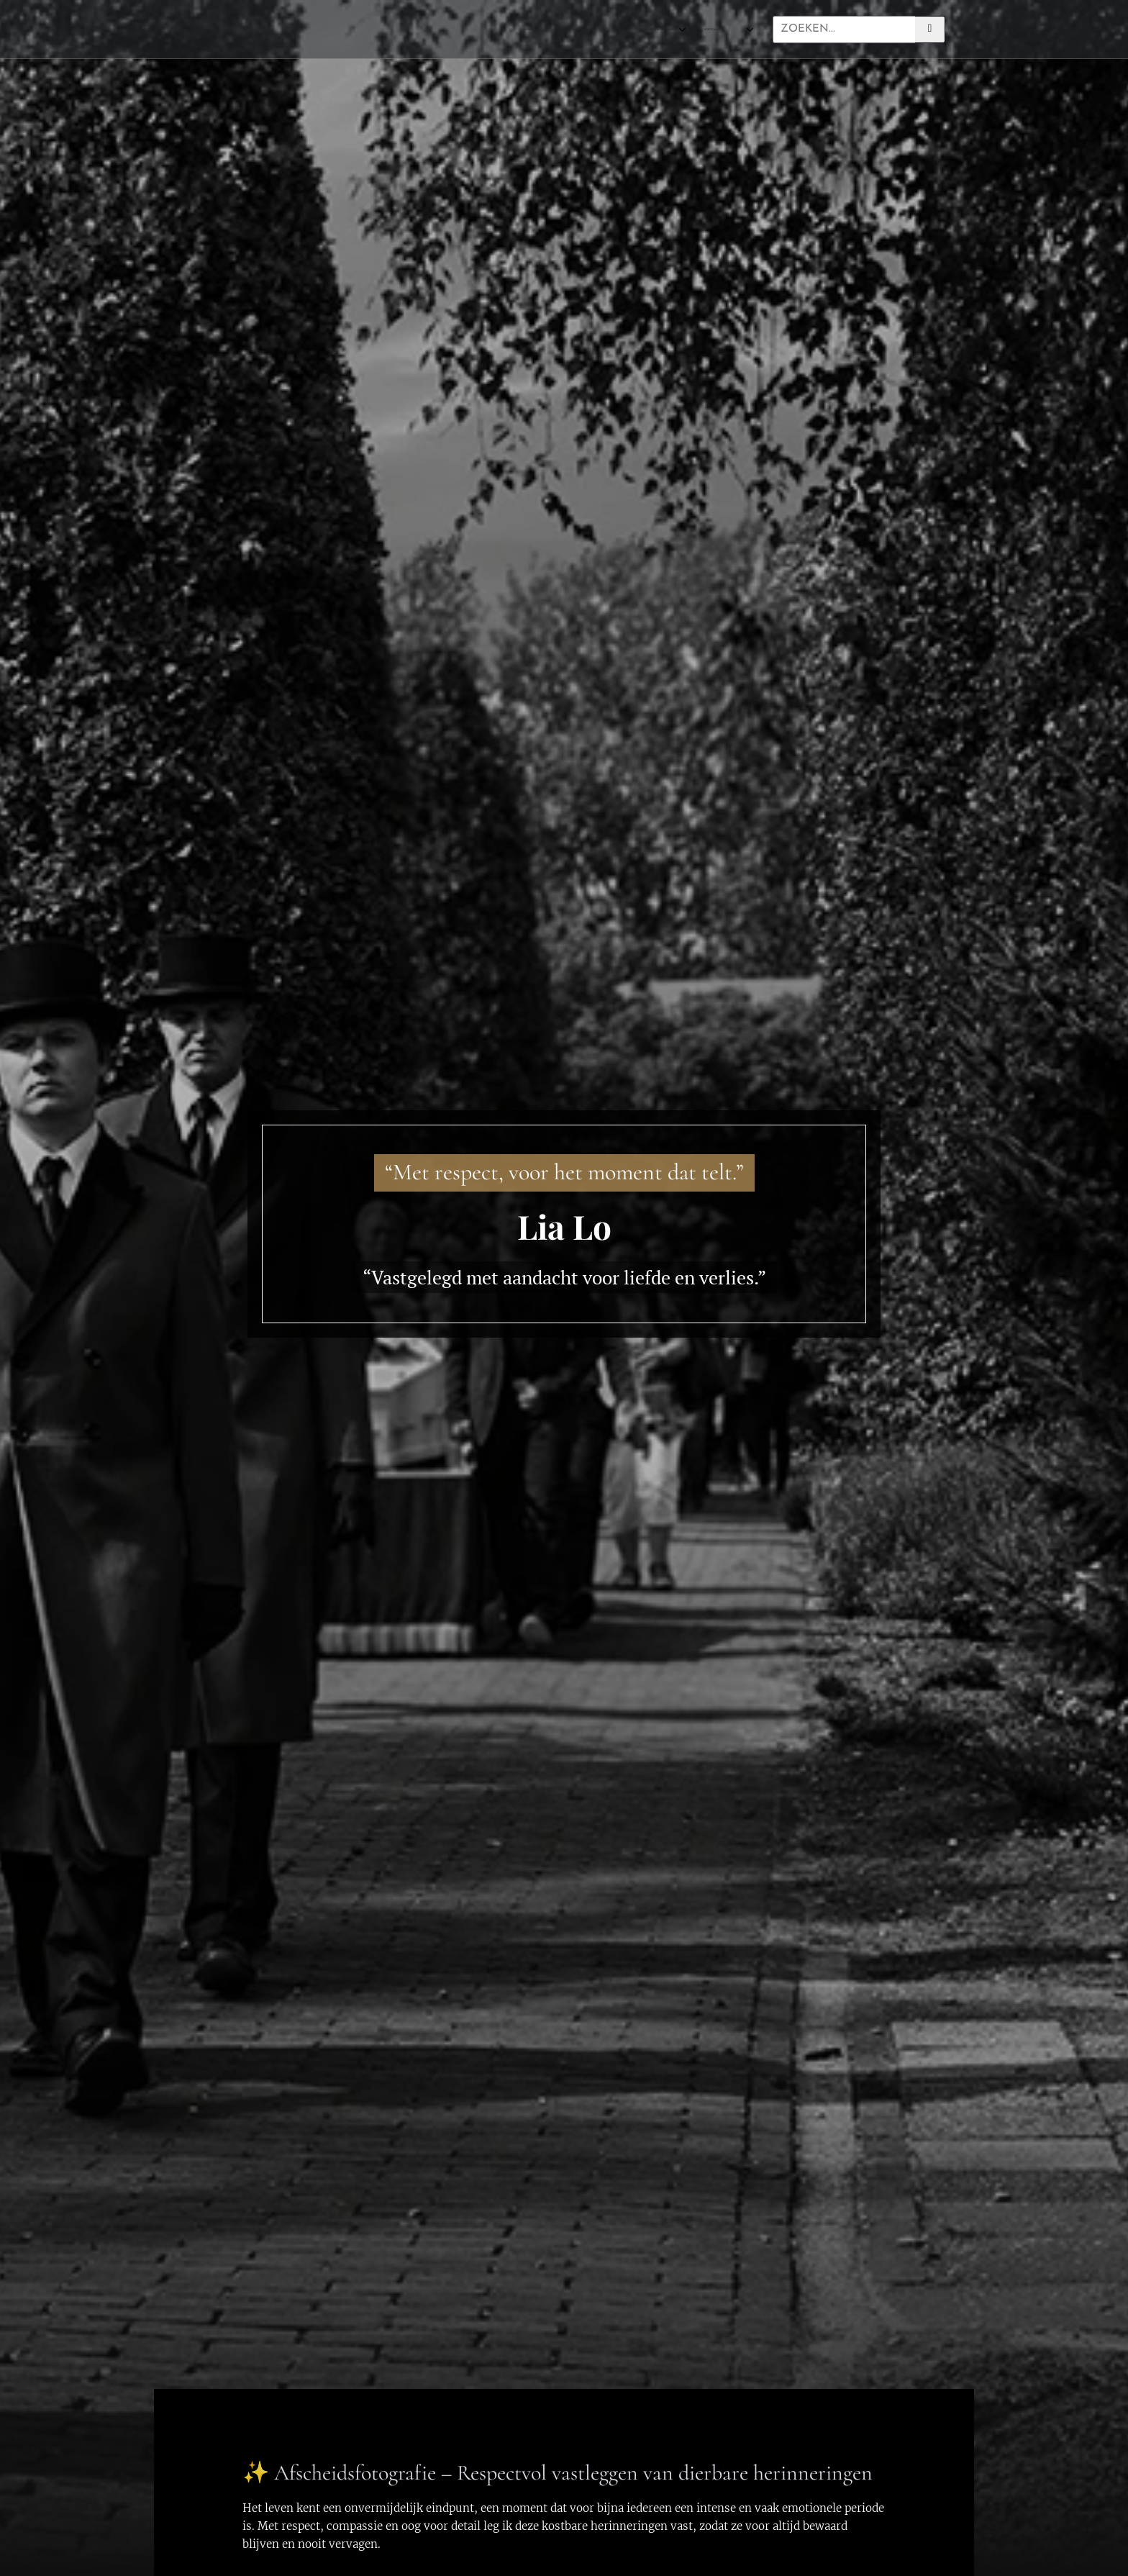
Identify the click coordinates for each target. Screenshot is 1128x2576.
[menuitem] (441, 29)
